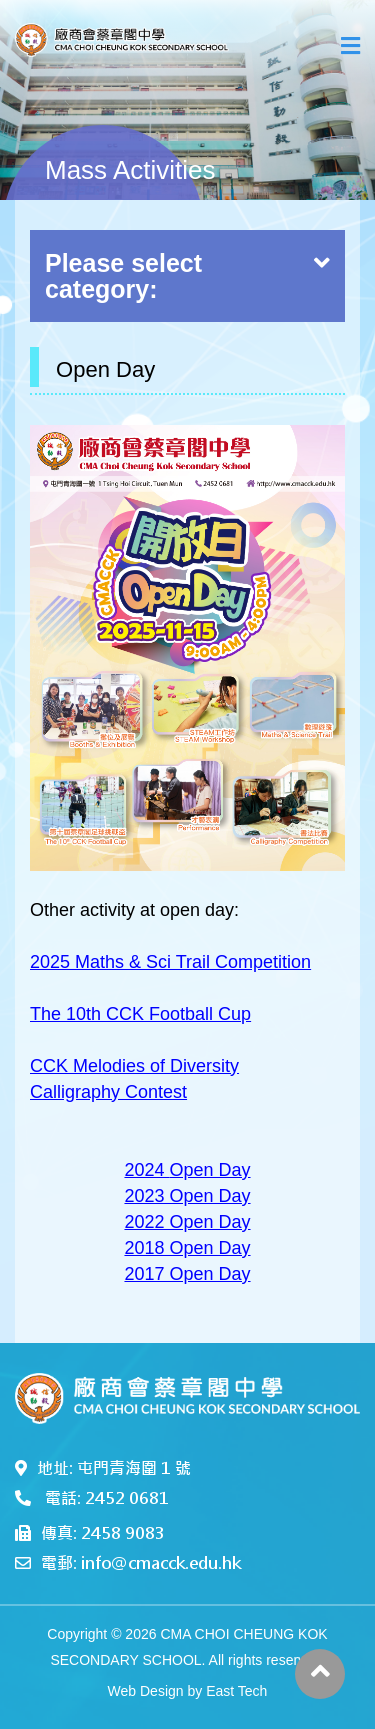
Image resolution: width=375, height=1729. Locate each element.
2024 (146, 1170)
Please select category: (187, 276)
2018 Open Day (187, 1248)
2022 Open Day (187, 1222)
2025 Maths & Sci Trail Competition (170, 962)
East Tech (236, 1691)
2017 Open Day (187, 1274)
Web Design (146, 1691)
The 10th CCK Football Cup (140, 1014)
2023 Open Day (187, 1196)
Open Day (210, 1170)
